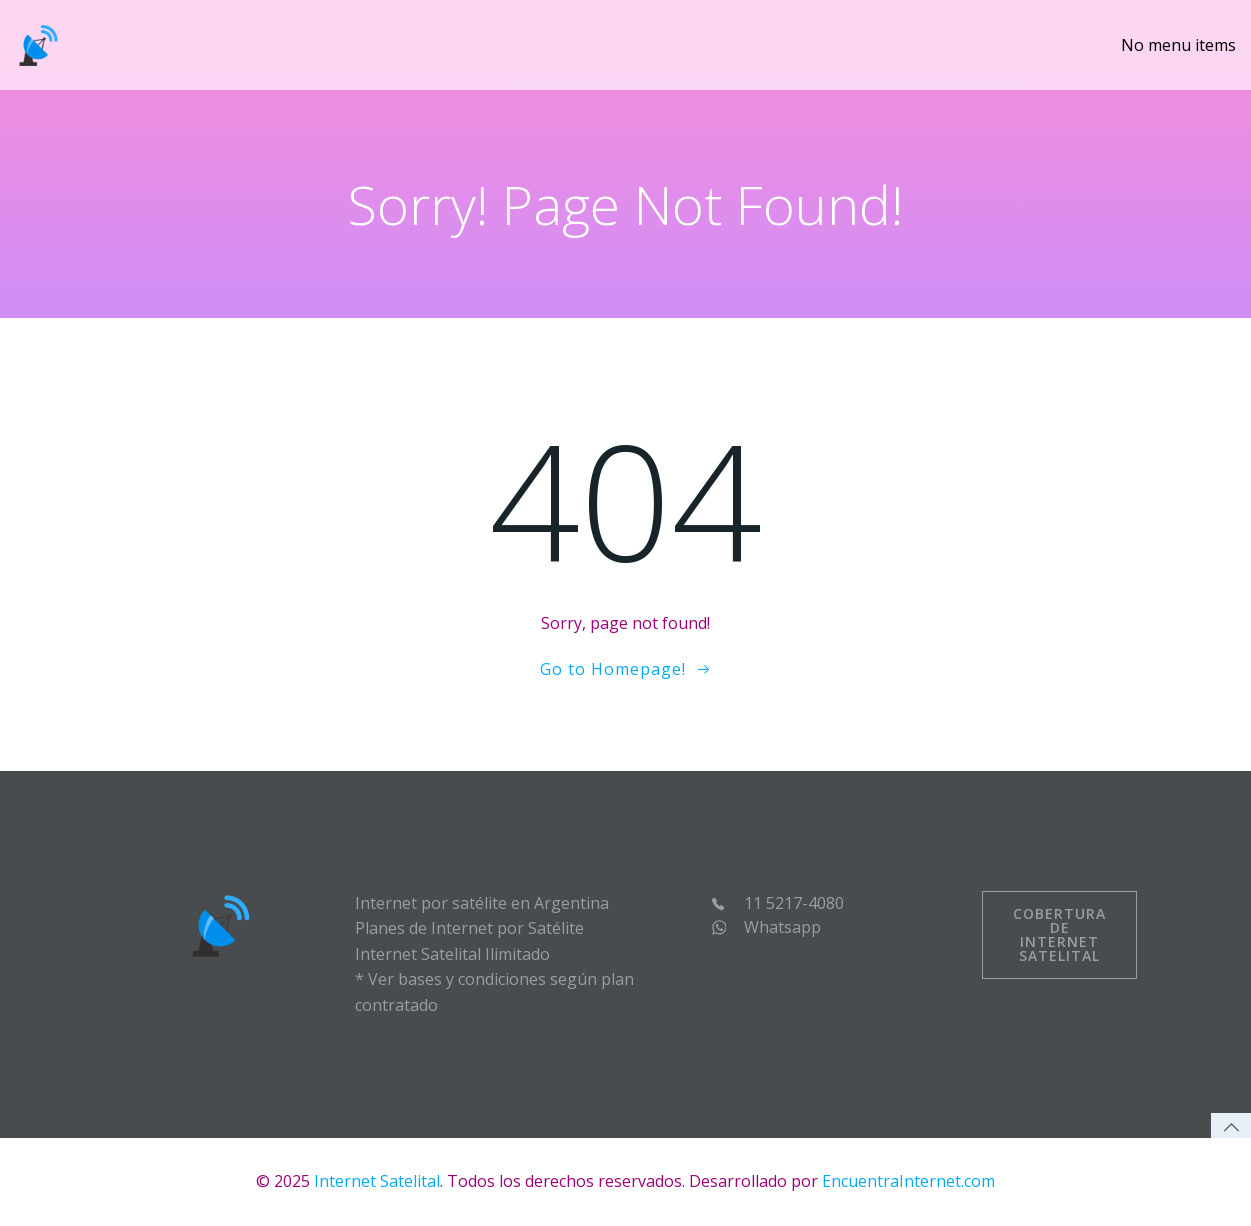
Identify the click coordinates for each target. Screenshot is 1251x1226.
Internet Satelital (377, 1181)
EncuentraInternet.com (908, 1181)
